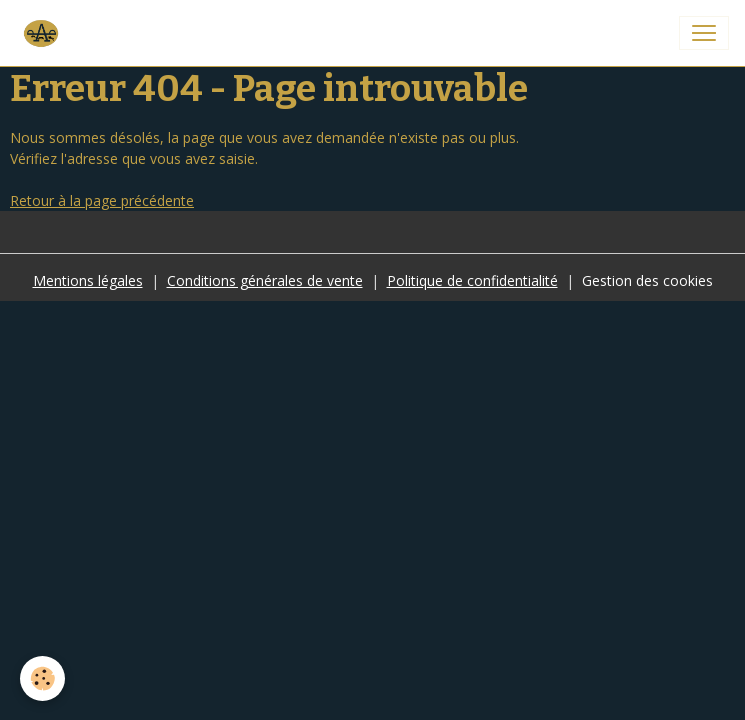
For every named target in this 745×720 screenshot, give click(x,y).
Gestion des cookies (647, 280)
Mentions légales (88, 280)
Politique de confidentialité (472, 280)
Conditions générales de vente (265, 280)
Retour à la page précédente (102, 200)
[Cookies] (42, 678)
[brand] (44, 33)
